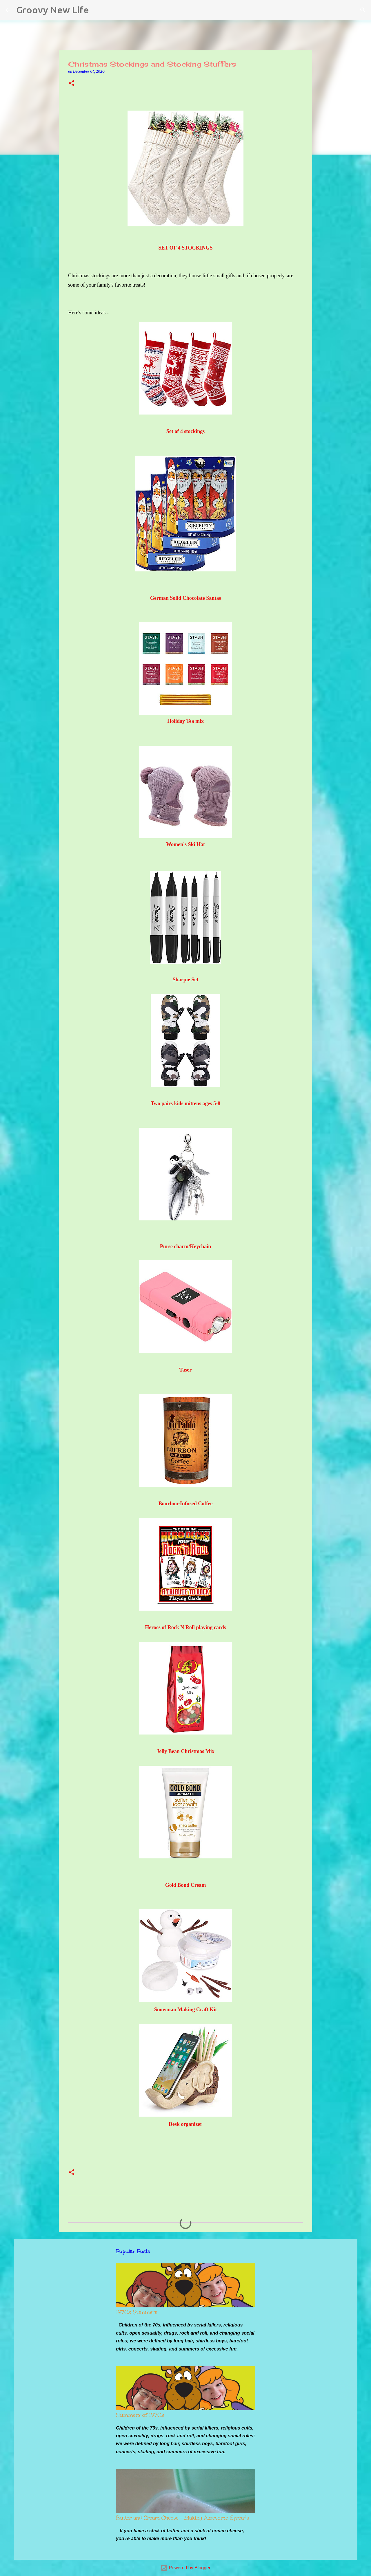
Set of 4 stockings (185, 431)
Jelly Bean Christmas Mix (185, 1751)
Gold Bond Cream (185, 1885)
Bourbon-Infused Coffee (186, 1503)
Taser (185, 1370)
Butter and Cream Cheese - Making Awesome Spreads (182, 2517)
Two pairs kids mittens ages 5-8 (185, 1103)
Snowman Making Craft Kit (185, 2009)
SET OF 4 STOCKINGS (185, 248)
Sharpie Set (186, 979)
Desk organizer (185, 2124)
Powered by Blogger (186, 2567)
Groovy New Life (52, 10)
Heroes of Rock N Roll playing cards (185, 1627)
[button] (71, 83)
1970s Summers (136, 2312)
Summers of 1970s (140, 2415)
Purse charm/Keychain (185, 1246)
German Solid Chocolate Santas (185, 598)
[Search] (97, 10)
